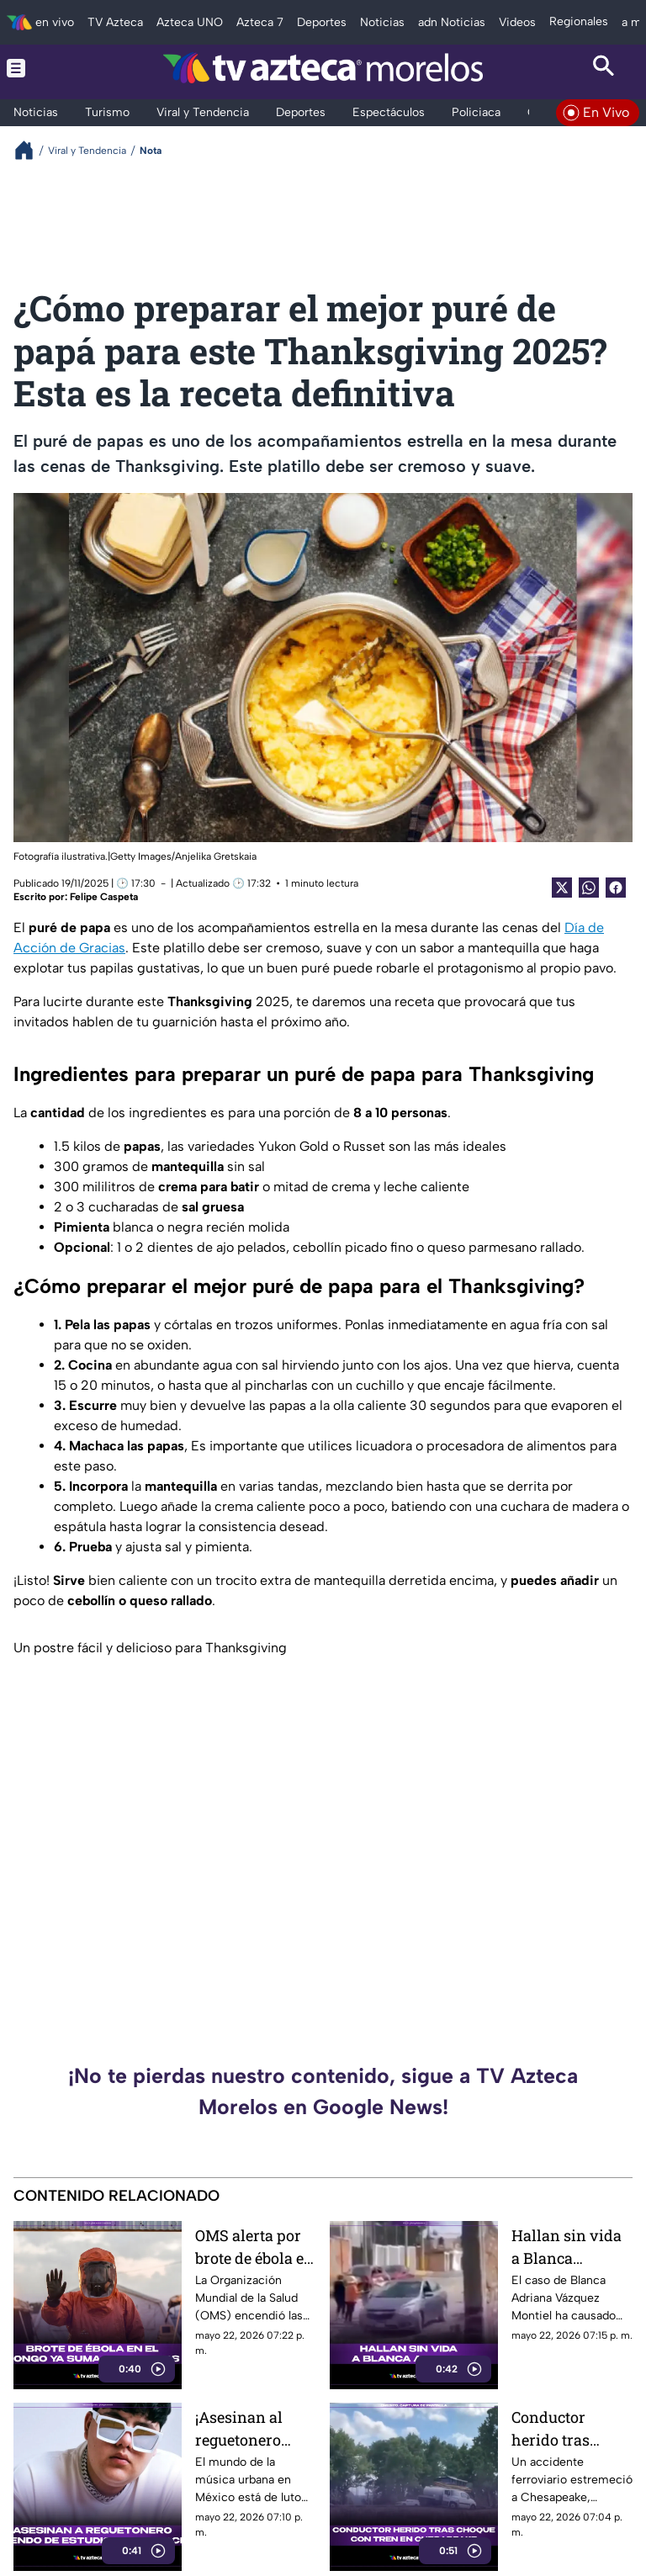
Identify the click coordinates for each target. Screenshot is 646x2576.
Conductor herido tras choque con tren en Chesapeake (568, 2428)
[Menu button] (42, 67)
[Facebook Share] (616, 887)
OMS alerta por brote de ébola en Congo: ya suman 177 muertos (255, 2246)
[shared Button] (589, 887)
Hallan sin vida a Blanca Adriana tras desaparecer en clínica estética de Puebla (566, 2246)
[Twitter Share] (562, 887)
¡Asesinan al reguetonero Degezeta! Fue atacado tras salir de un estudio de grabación (242, 2428)
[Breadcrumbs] (30, 150)
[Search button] (603, 67)
